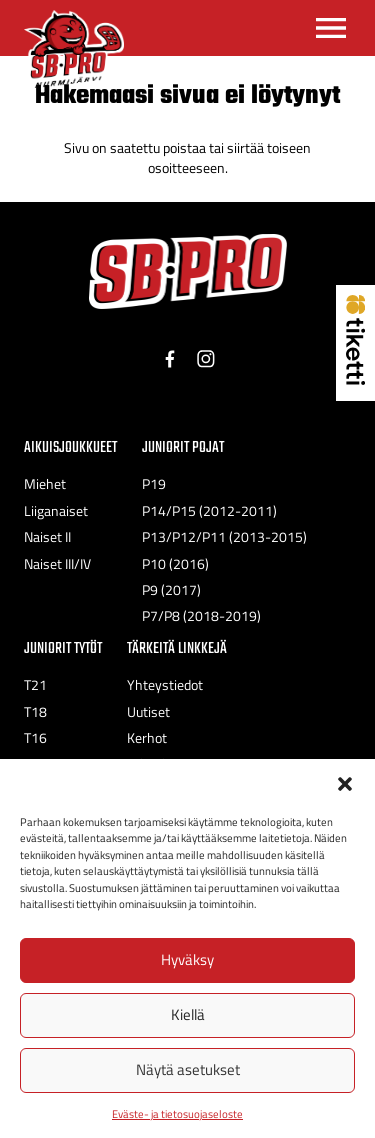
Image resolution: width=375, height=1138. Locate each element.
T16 (35, 738)
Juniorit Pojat (183, 447)
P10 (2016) (175, 564)
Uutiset (148, 712)
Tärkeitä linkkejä (177, 648)
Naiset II (47, 537)
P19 (154, 484)
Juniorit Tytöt (63, 648)
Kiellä (188, 1014)
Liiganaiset (56, 511)
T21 (35, 685)
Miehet (45, 484)
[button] (345, 784)
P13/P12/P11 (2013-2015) (224, 537)
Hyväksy (187, 959)
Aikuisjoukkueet (70, 447)
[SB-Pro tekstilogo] (188, 271)
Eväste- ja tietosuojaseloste (177, 1114)
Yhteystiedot (165, 685)
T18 (35, 712)
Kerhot (147, 738)
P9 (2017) (171, 590)
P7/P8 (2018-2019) (201, 616)
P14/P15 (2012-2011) (209, 511)
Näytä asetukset (188, 1069)
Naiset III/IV (57, 564)
